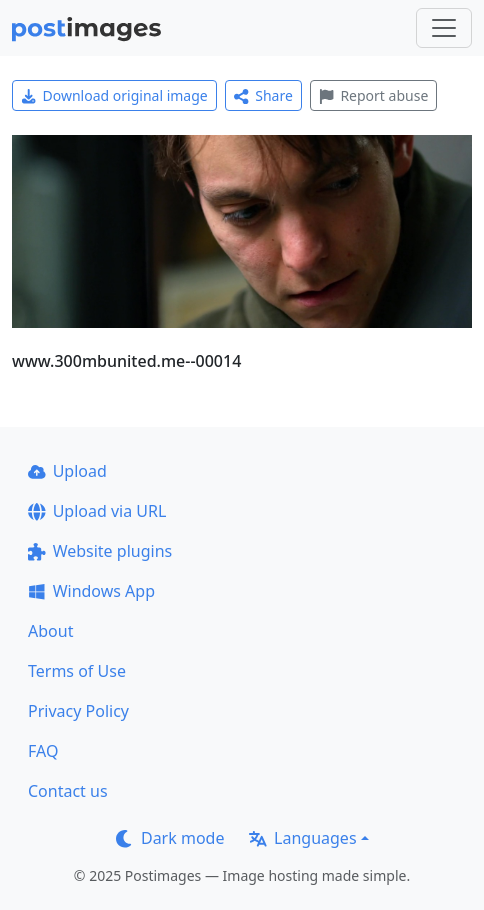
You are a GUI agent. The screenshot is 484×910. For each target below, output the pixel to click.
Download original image (114, 95)
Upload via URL (97, 511)
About (50, 631)
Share (263, 95)
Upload (67, 471)
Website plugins (100, 551)
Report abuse (373, 95)
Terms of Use (77, 671)
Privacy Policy (78, 711)
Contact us (68, 791)
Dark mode (170, 838)
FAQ (43, 751)
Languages (302, 838)
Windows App (91, 591)
